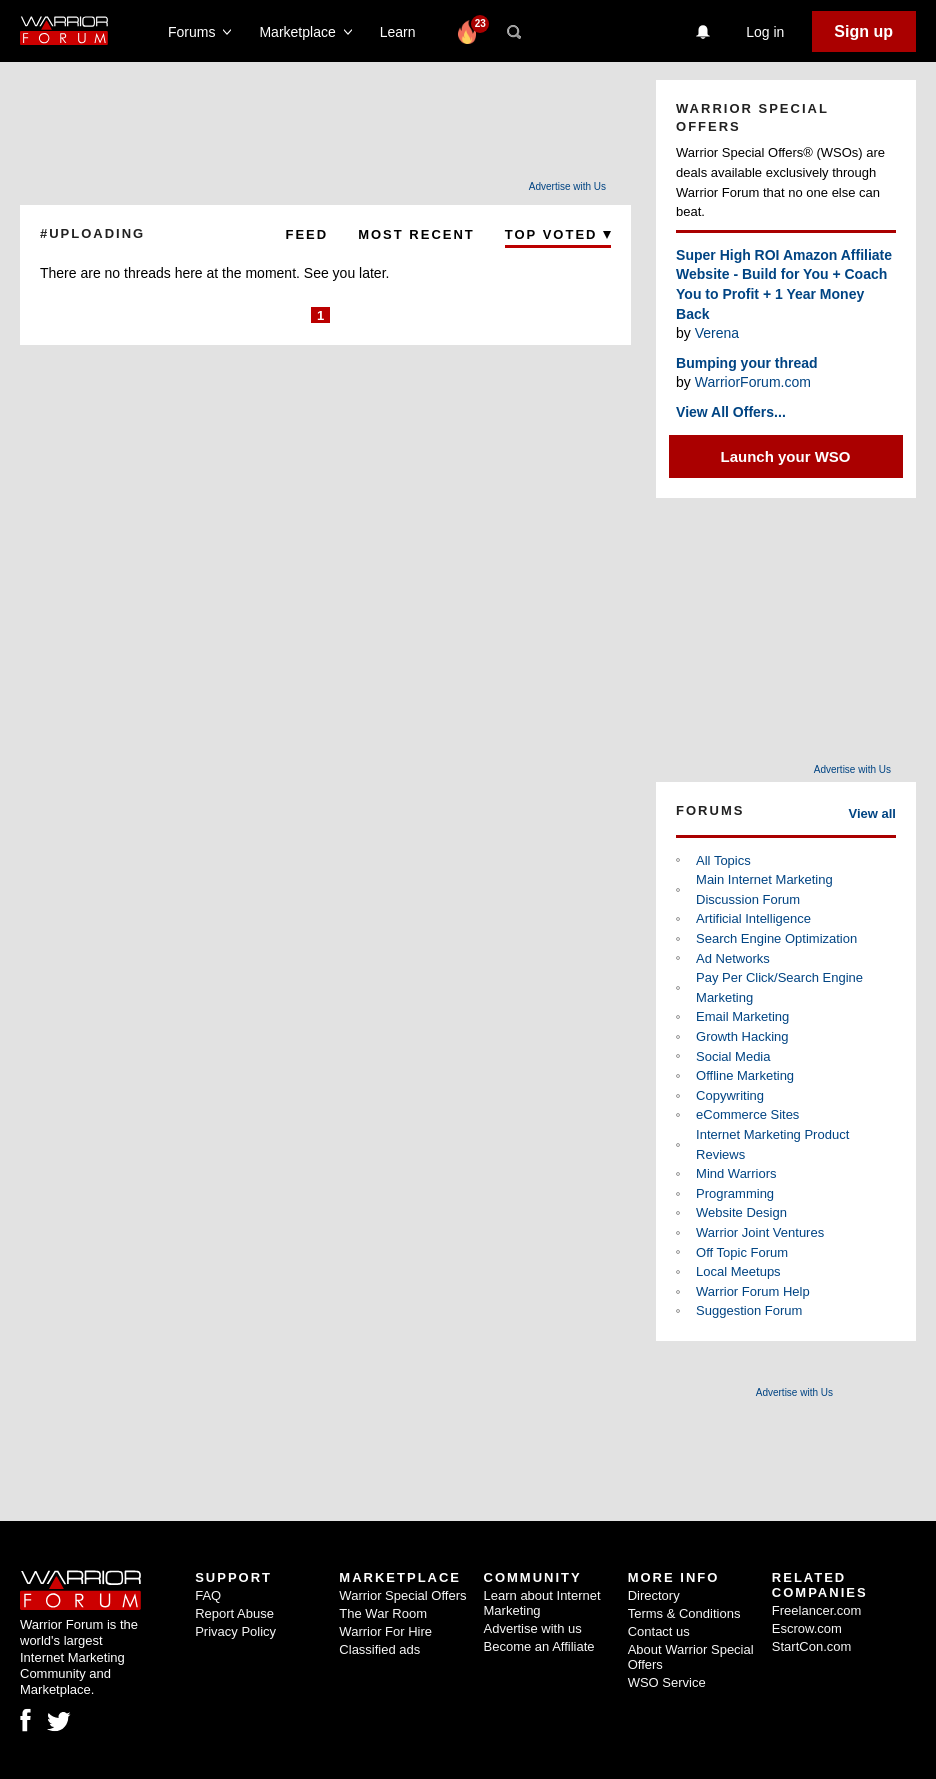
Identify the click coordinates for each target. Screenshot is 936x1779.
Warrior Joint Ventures (760, 1232)
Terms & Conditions (684, 1613)
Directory (654, 1595)
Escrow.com (807, 1628)
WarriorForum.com (753, 382)
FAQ (208, 1595)
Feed (307, 234)
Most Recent (416, 234)
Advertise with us (533, 1628)
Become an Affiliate (539, 1646)
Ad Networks (733, 958)
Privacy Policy (235, 1631)
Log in (765, 32)
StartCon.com (811, 1646)
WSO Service (667, 1682)
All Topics (723, 860)
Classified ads (379, 1649)
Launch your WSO (786, 456)
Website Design (741, 1212)
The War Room (383, 1613)
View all (872, 813)
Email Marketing (742, 1016)
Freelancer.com (817, 1610)
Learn (403, 32)
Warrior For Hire (385, 1631)
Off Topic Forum (742, 1252)
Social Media (733, 1056)
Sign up (863, 31)
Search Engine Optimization (776, 938)
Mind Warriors (736, 1173)
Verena (717, 333)
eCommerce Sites (747, 1114)
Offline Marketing (745, 1075)
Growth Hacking (742, 1036)
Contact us (659, 1631)
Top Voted (558, 234)
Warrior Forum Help (753, 1291)
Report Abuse (234, 1613)
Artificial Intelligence (753, 918)
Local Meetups (738, 1271)
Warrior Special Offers (402, 1595)
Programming (735, 1193)
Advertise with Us (567, 186)
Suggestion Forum (749, 1310)
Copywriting (730, 1095)
